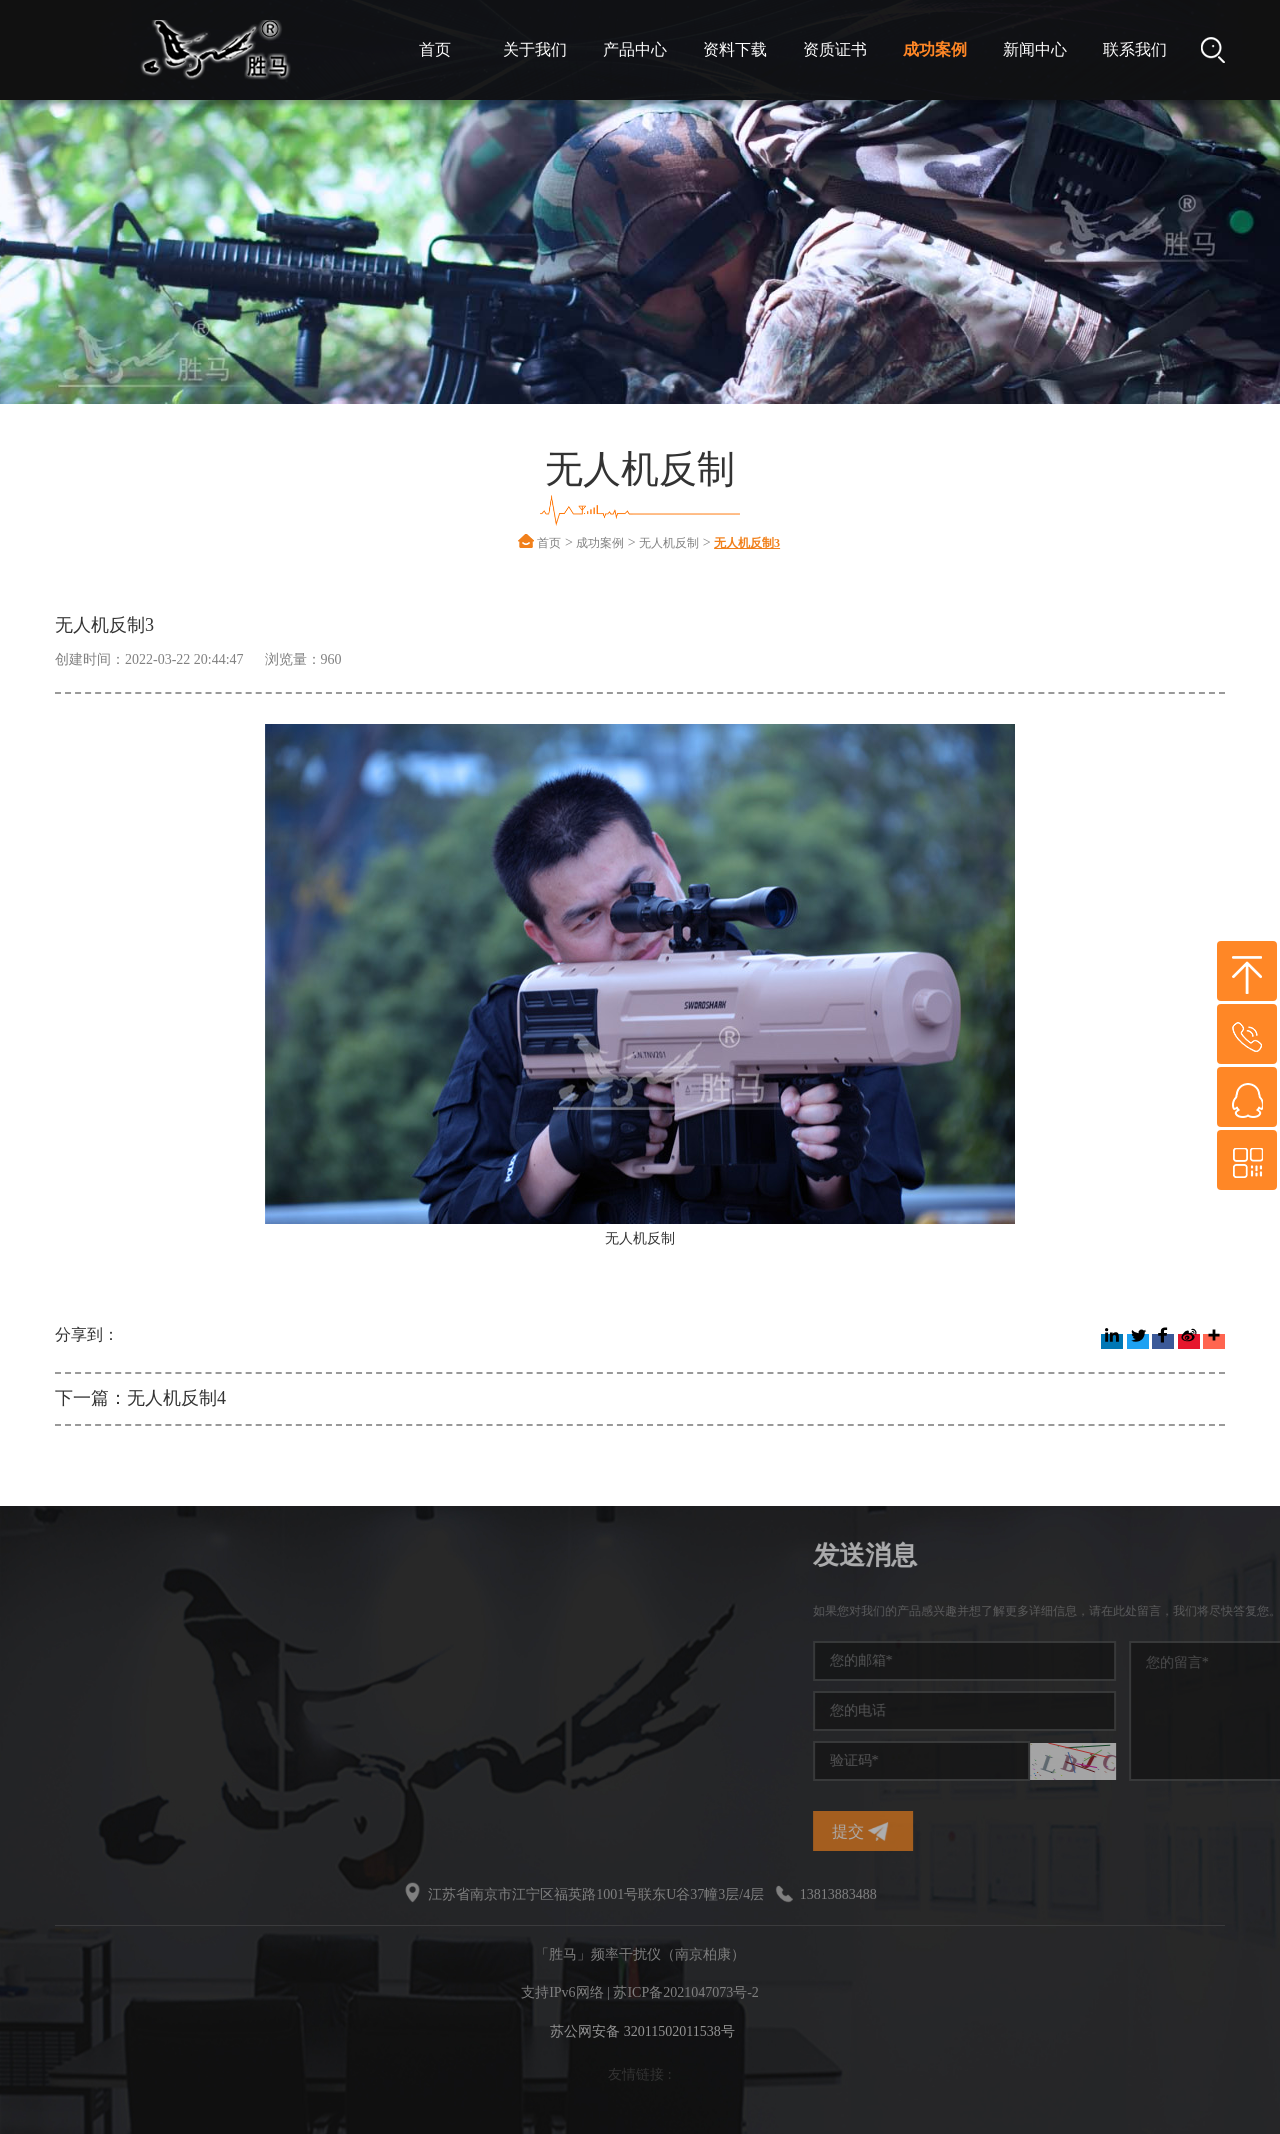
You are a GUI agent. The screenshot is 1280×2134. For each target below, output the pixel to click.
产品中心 (635, 49)
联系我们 (1135, 49)
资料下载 (735, 49)
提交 (1049, 1831)
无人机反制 (669, 543)
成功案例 (935, 49)
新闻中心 (1035, 49)
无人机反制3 (747, 543)
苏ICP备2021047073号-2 (685, 1992)
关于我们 (535, 49)
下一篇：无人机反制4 (140, 1398)
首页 (435, 49)
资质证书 (835, 49)
